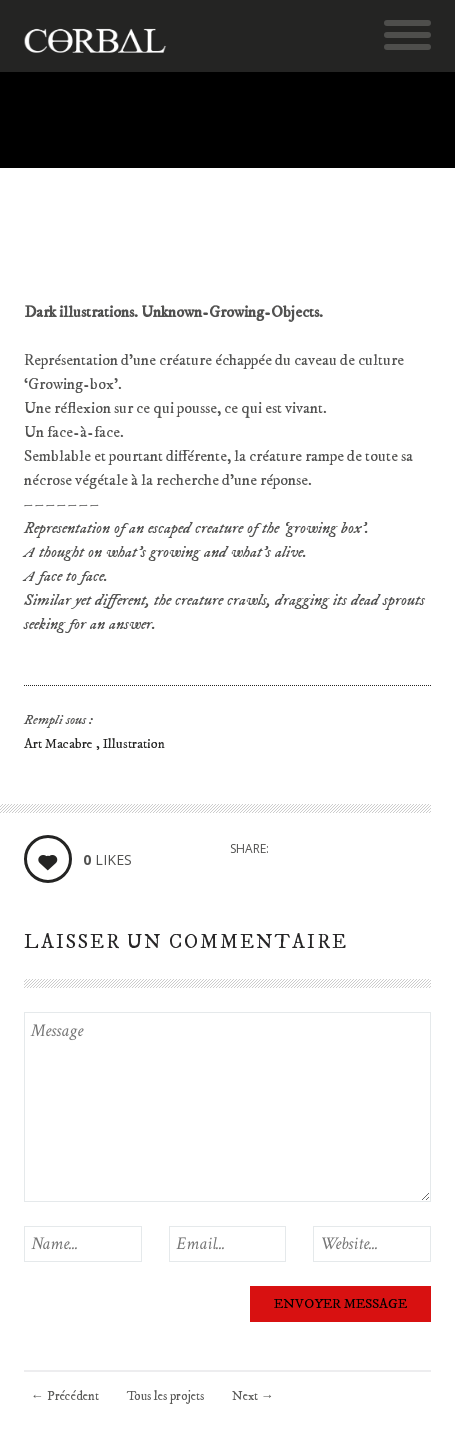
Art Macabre (60, 744)
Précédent (65, 1396)
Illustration (134, 744)
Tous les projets (165, 1396)
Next (253, 1396)
